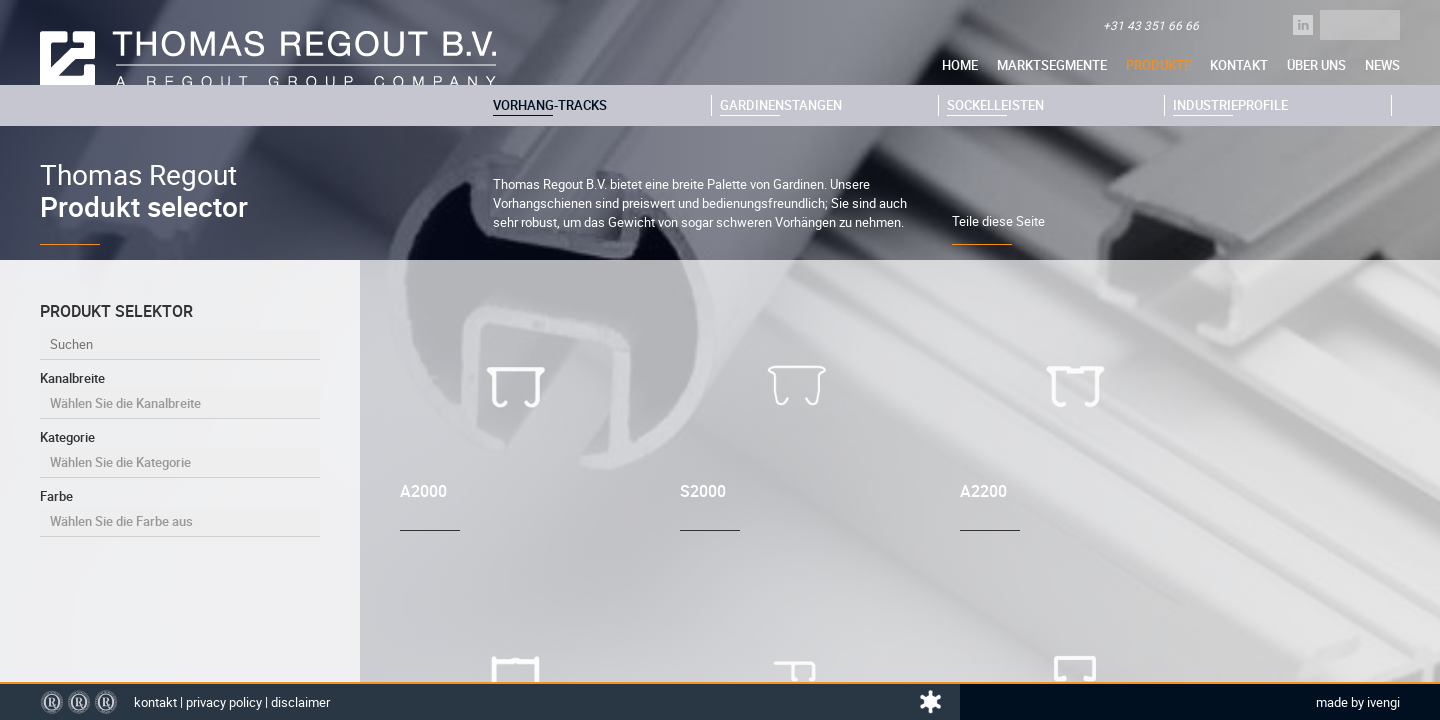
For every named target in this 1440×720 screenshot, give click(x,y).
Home (960, 65)
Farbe (180, 512)
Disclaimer (300, 702)
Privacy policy (224, 702)
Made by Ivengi (1358, 702)
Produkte (1158, 65)
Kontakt (1239, 65)
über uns (1316, 65)
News (1382, 65)
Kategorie (180, 453)
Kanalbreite (180, 394)
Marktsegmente (1052, 65)
